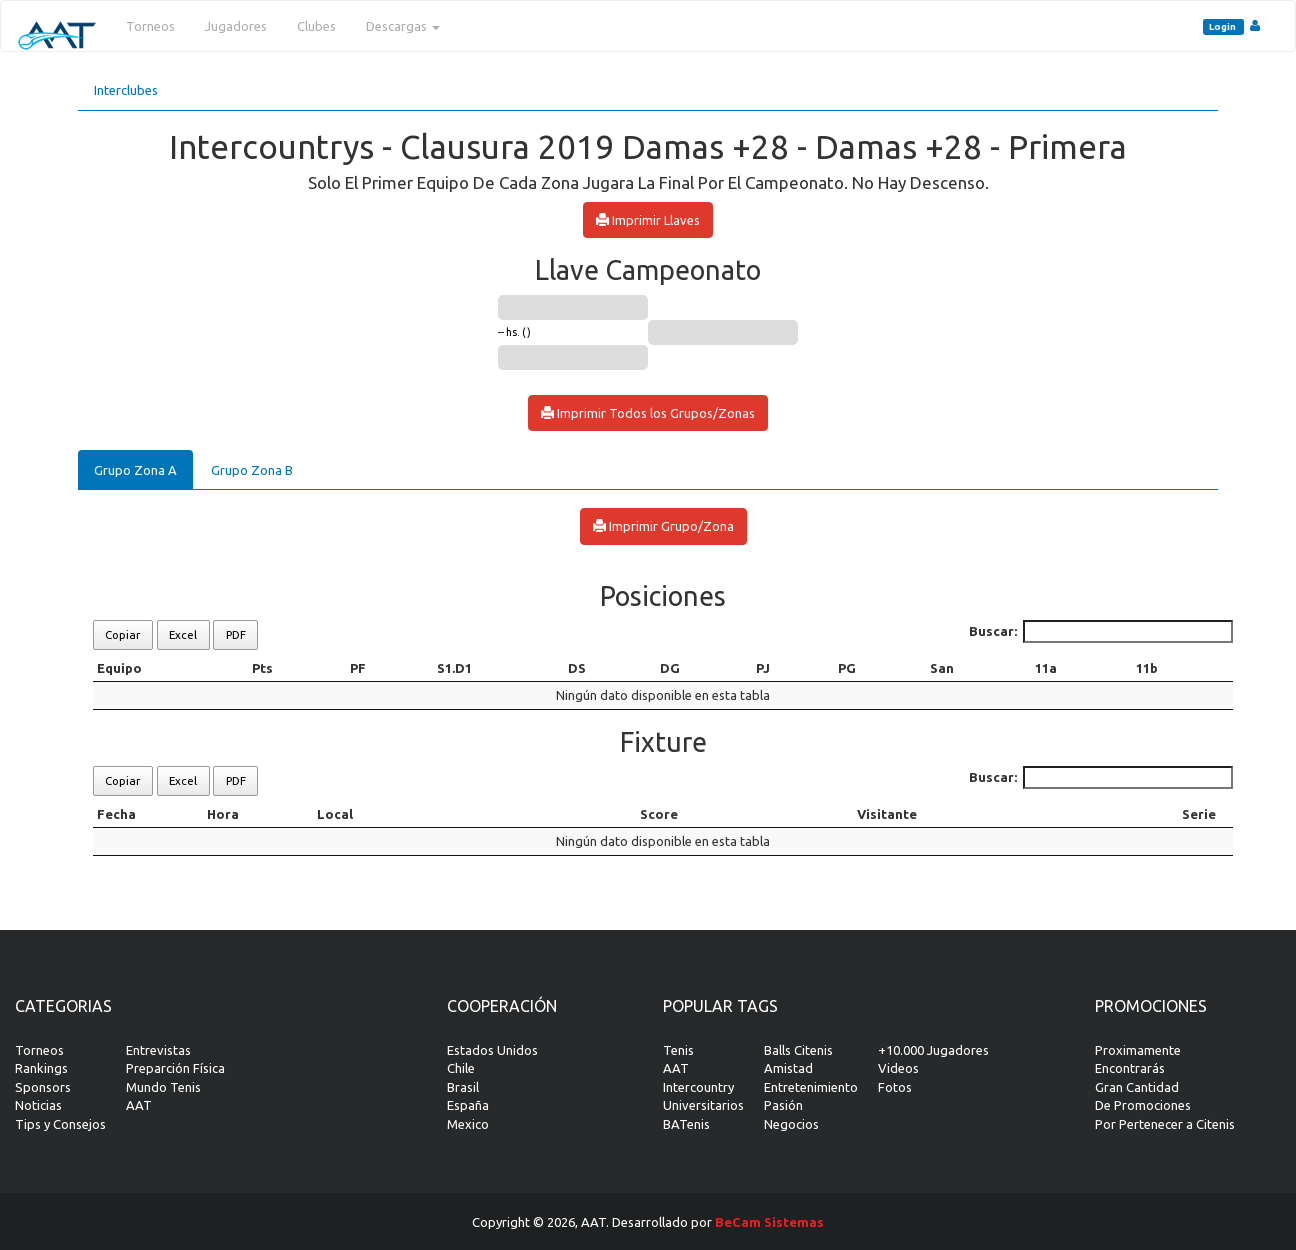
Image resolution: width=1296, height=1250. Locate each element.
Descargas (403, 26)
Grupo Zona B (252, 470)
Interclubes (126, 90)
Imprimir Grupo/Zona (663, 526)
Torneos (150, 26)
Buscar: (1101, 631)
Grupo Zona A (135, 470)
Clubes (316, 26)
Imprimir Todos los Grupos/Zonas (648, 413)
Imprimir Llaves (648, 220)
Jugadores (236, 26)
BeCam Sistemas (769, 1222)
